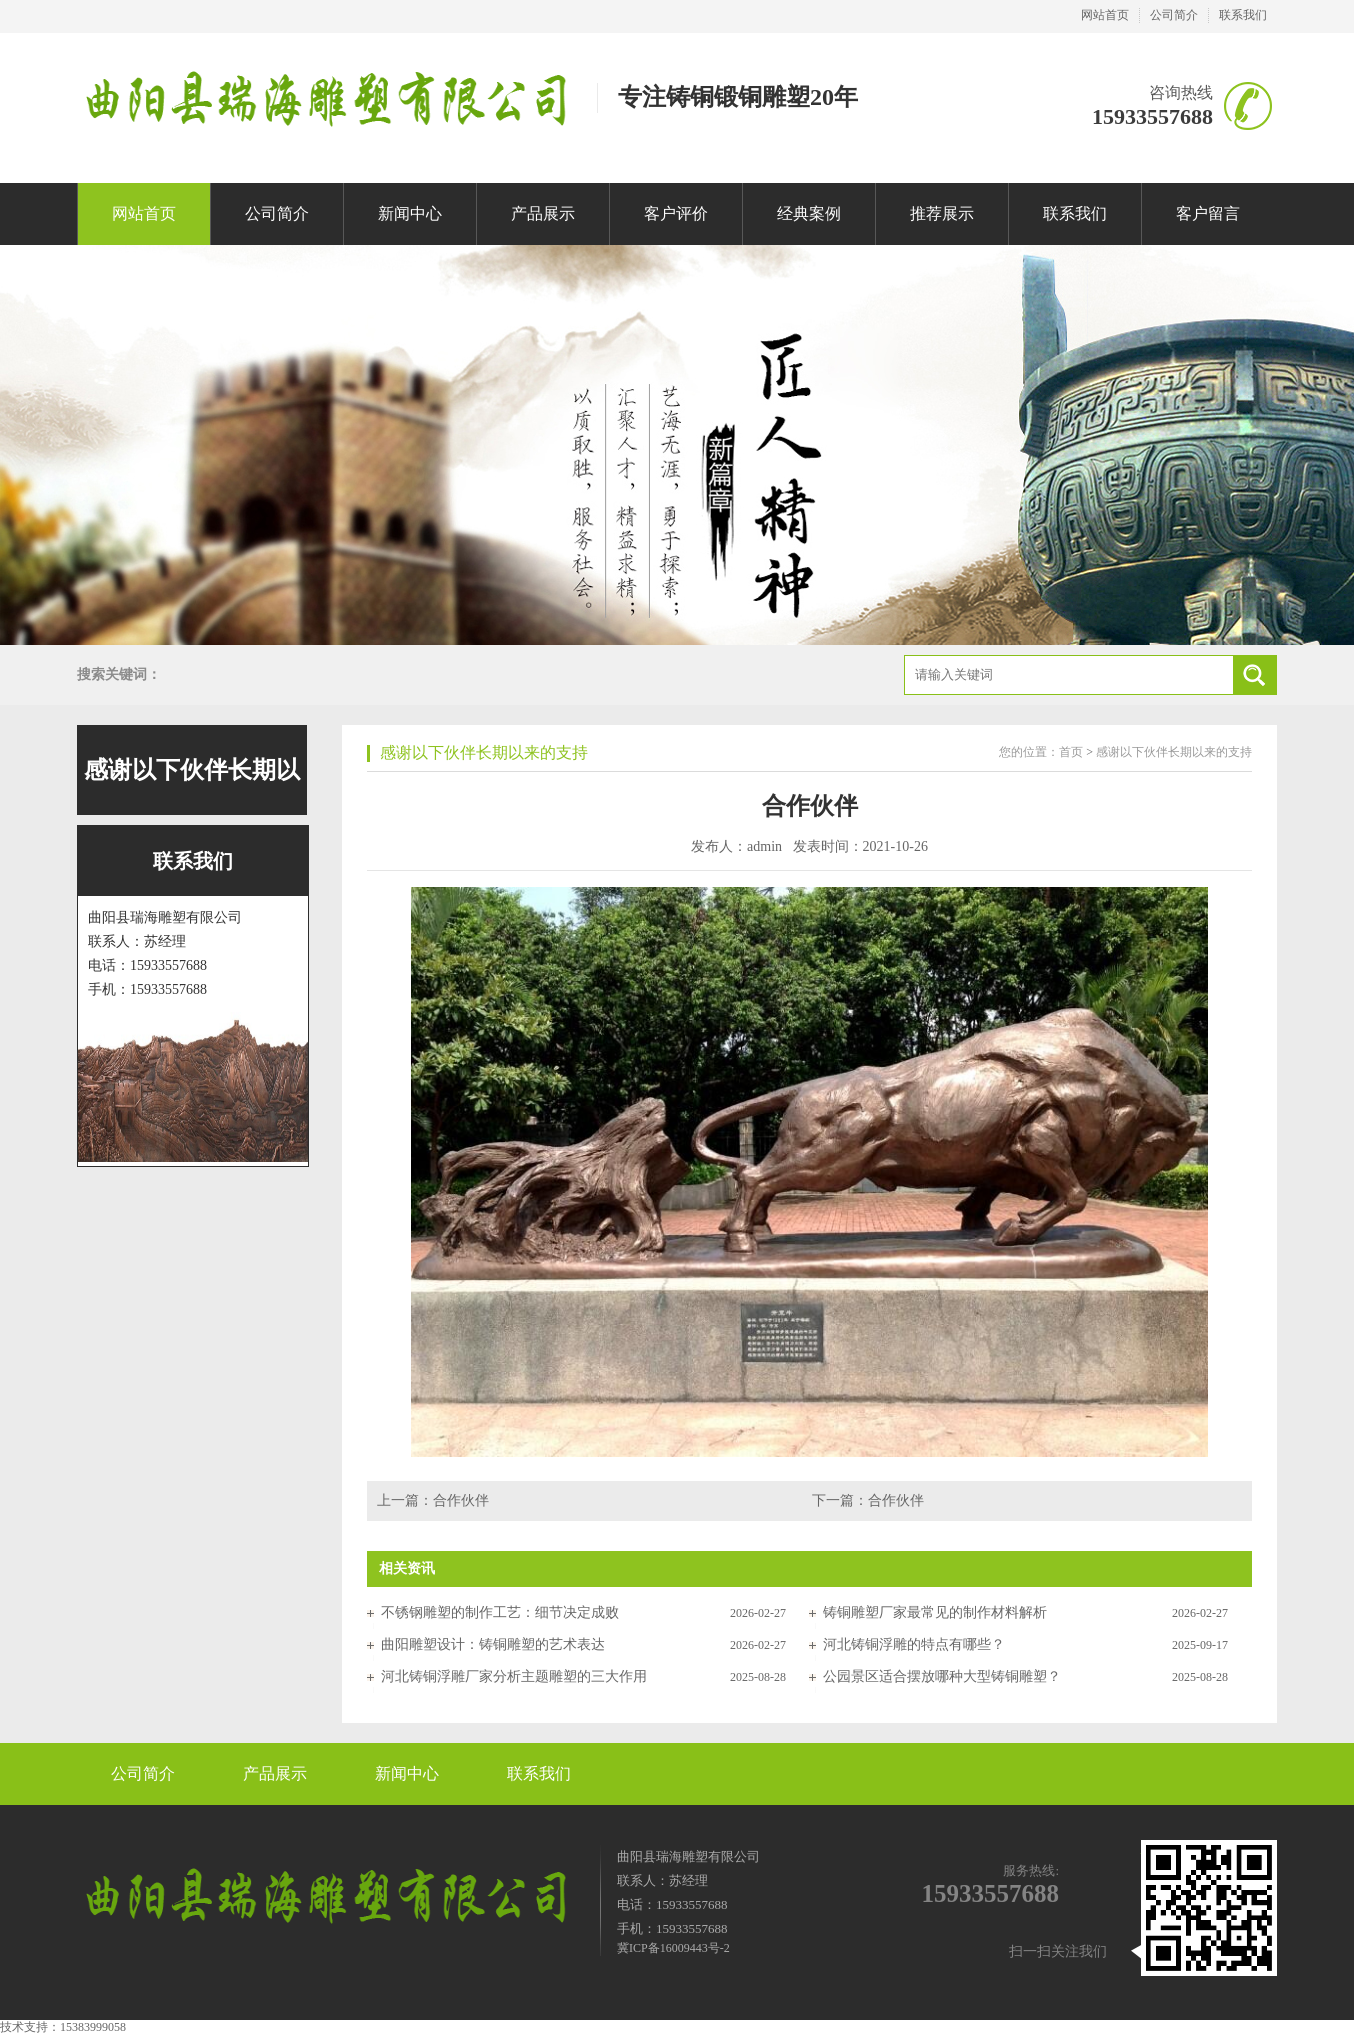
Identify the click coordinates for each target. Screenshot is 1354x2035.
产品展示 (543, 213)
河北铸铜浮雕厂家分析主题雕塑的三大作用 (514, 1676)
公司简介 (1174, 15)
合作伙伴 (461, 1500)
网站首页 (1105, 15)
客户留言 (1208, 213)
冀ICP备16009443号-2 (673, 1948)
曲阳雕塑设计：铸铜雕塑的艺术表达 (493, 1644)
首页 (1071, 752)
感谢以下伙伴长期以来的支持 (484, 752)
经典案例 (809, 213)
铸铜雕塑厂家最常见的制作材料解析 (935, 1612)
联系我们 (1243, 15)
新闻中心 (410, 213)
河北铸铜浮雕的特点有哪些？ (914, 1644)
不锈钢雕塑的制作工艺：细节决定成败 (500, 1612)
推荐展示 (942, 213)
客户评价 (676, 213)
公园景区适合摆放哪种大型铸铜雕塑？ (942, 1676)
